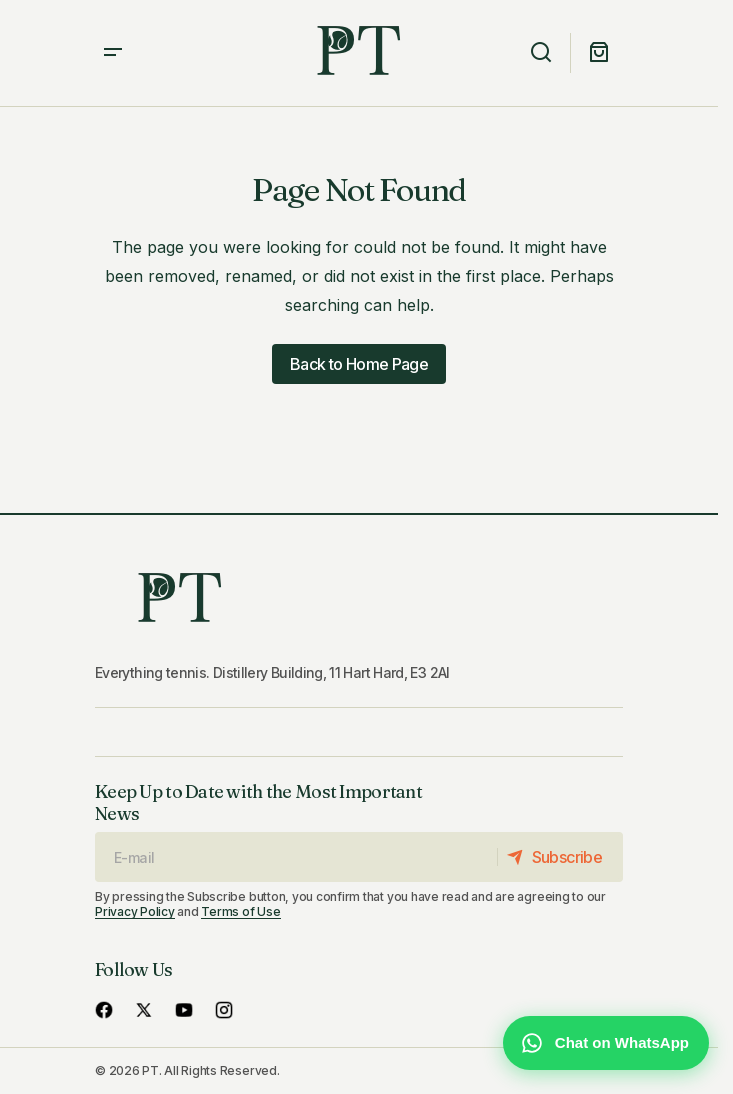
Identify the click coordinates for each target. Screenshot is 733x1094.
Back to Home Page (359, 364)
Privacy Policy (135, 911)
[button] (113, 53)
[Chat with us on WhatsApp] (606, 1043)
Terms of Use (240, 911)
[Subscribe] (559, 857)
